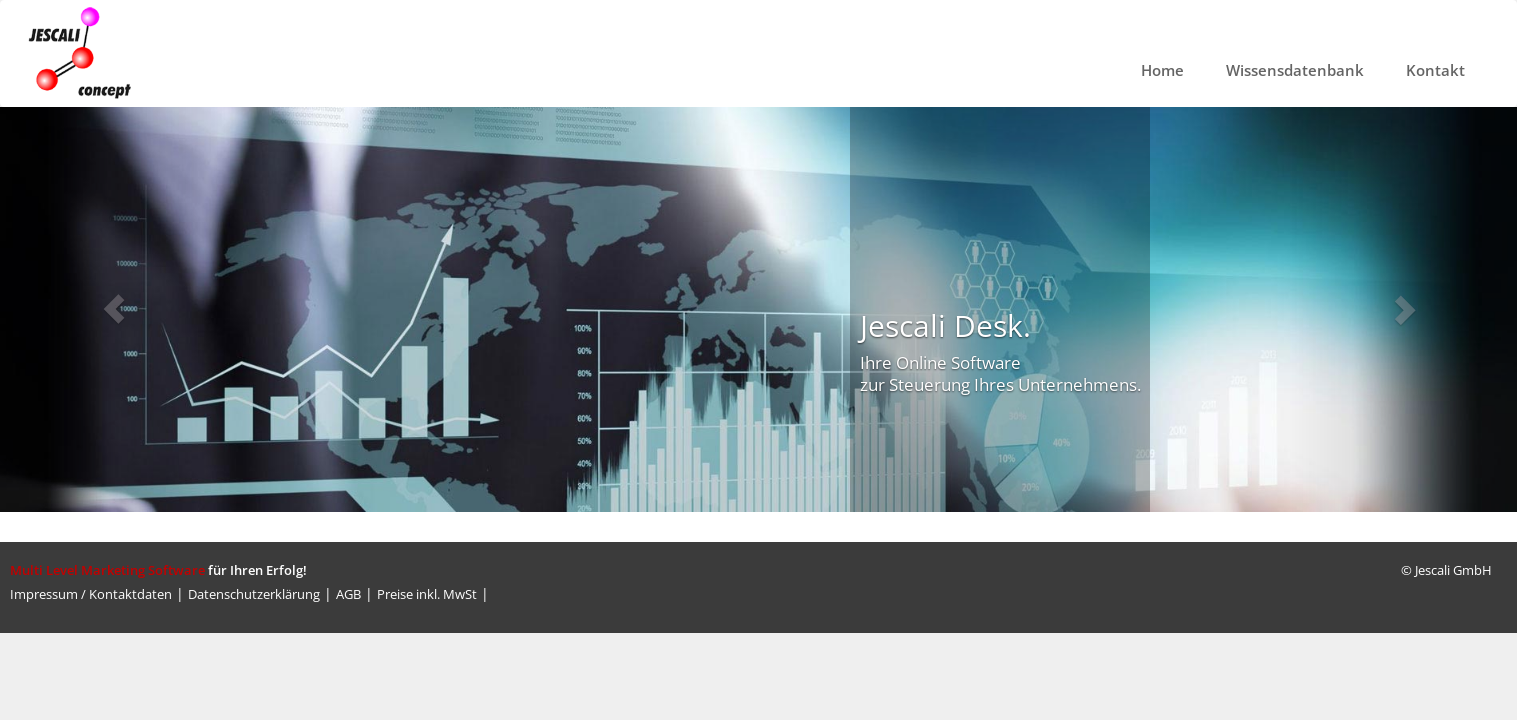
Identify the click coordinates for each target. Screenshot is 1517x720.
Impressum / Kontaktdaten (91, 594)
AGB (348, 594)
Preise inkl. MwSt (427, 594)
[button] (114, 309)
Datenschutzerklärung (254, 594)
